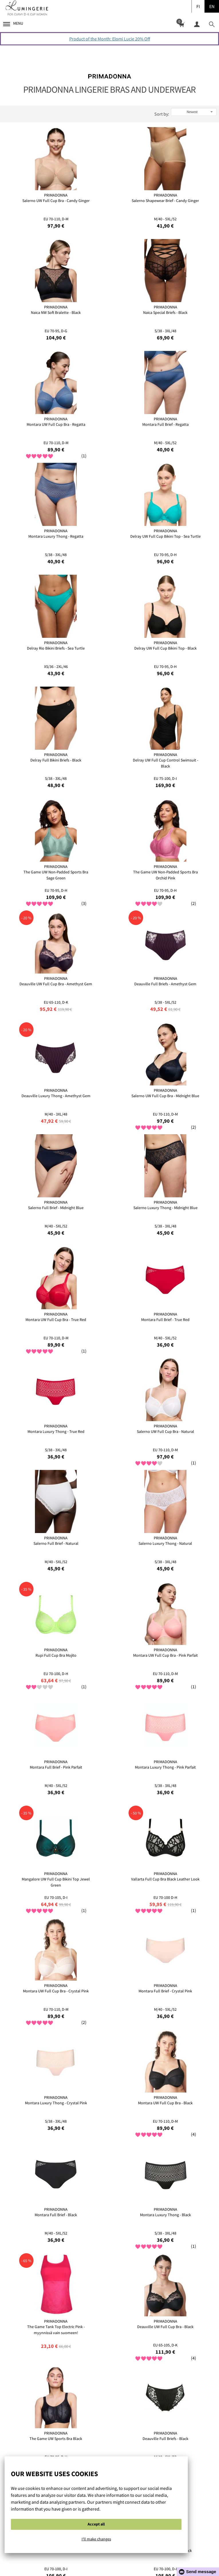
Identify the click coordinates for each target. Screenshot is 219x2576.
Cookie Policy (80, 2561)
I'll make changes (96, 2539)
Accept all (96, 2524)
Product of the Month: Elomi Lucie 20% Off (109, 39)
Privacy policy (115, 2561)
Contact (144, 2561)
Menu (13, 23)
